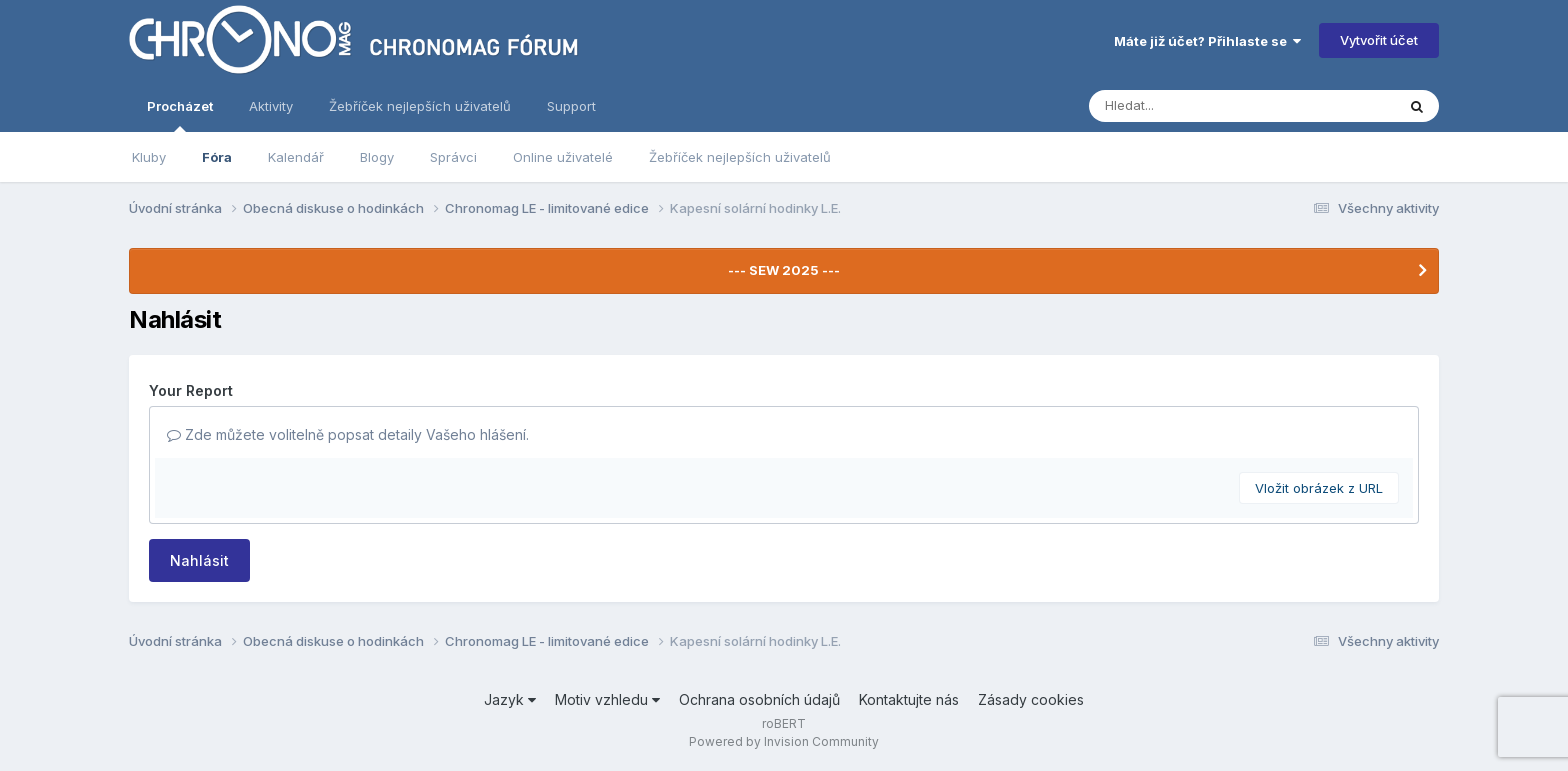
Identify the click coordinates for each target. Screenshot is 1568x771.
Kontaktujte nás (909, 699)
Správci (453, 157)
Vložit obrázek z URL (1319, 488)
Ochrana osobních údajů (759, 699)
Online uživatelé (563, 157)
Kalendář (296, 157)
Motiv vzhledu (607, 699)
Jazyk (510, 699)
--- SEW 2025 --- (784, 270)
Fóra (217, 157)
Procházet (180, 115)
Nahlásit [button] (199, 560)
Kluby (149, 157)
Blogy (377, 157)
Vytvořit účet (1379, 40)
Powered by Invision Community (784, 741)
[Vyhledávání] (1204, 106)
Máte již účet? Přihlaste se (1207, 41)
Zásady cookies (1031, 699)
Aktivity (271, 106)
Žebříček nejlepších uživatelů (740, 157)
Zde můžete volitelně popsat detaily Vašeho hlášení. (348, 434)
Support (571, 106)
